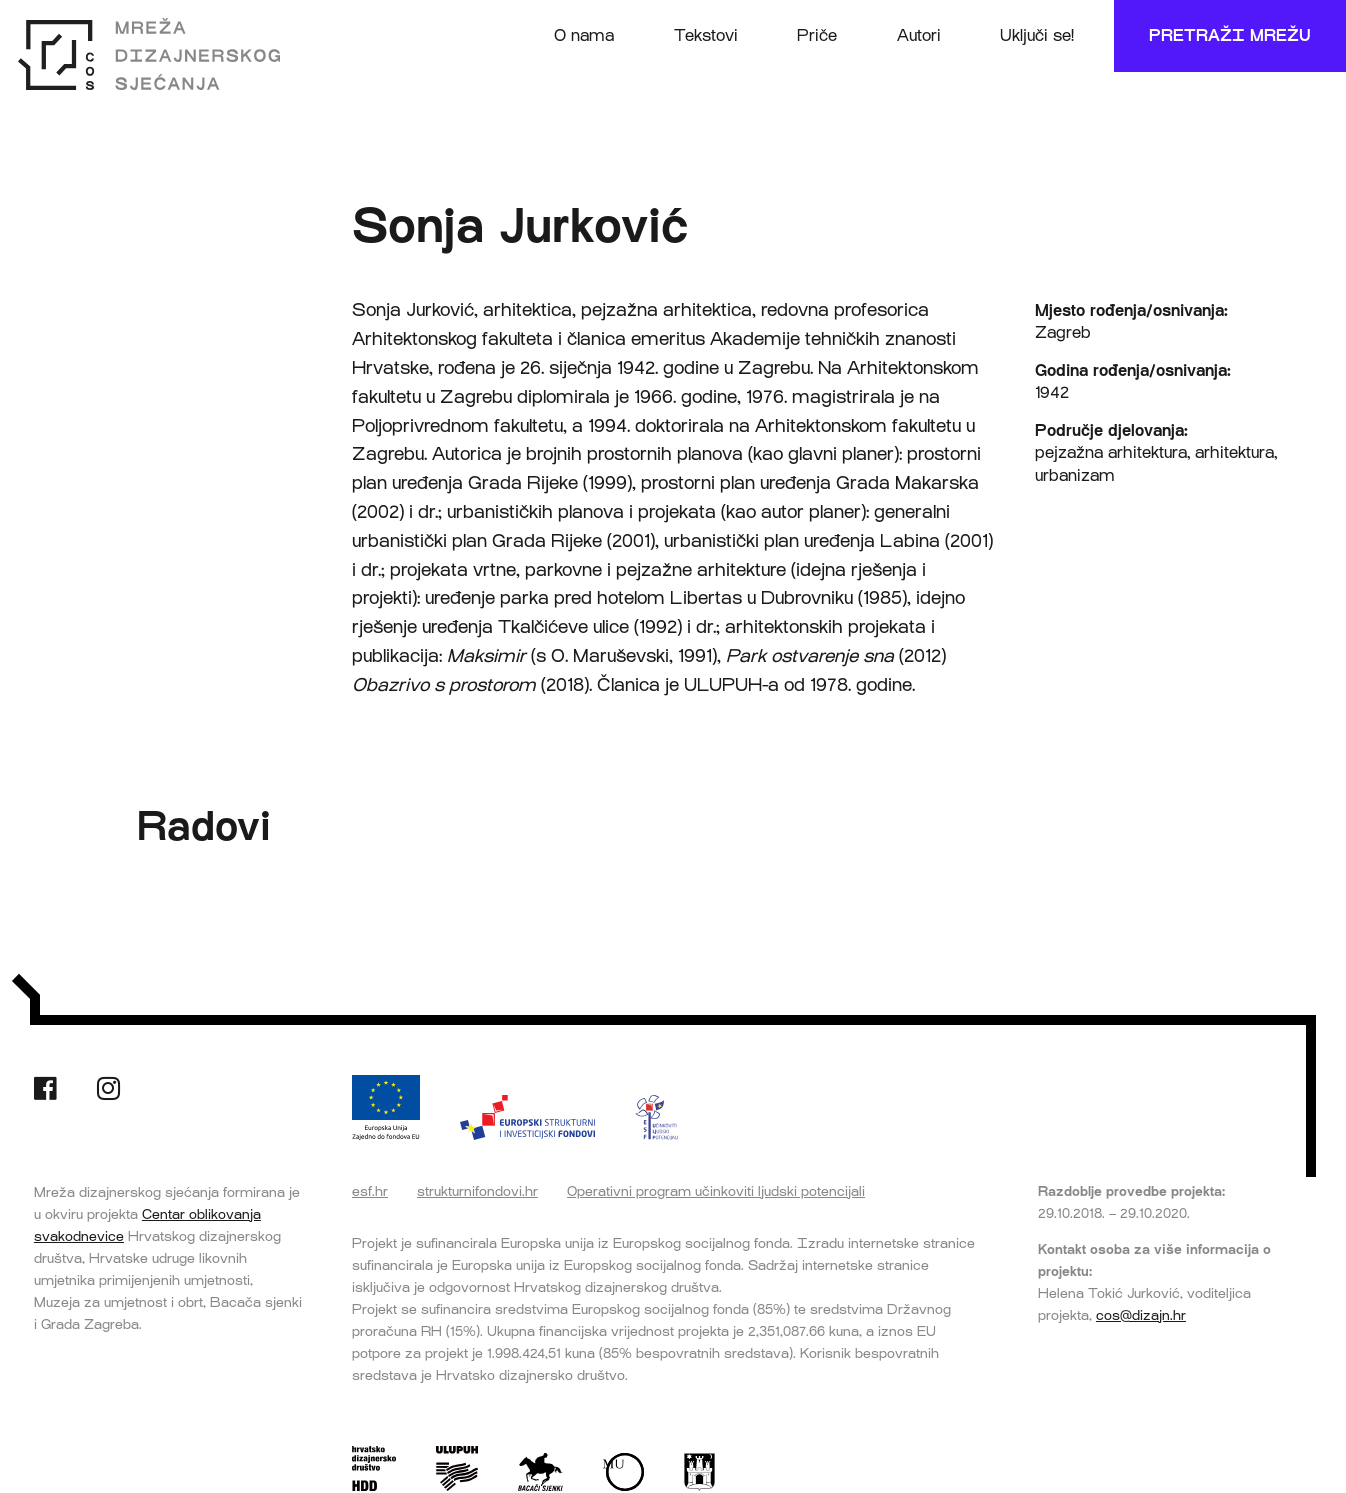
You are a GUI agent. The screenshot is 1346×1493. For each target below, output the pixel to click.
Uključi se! (1037, 35)
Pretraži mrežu (1230, 35)
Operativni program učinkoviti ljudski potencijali (716, 1191)
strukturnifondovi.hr (477, 1191)
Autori (919, 35)
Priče (817, 35)
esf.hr (370, 1191)
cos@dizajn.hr (1141, 1315)
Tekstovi (706, 35)
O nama (584, 35)
